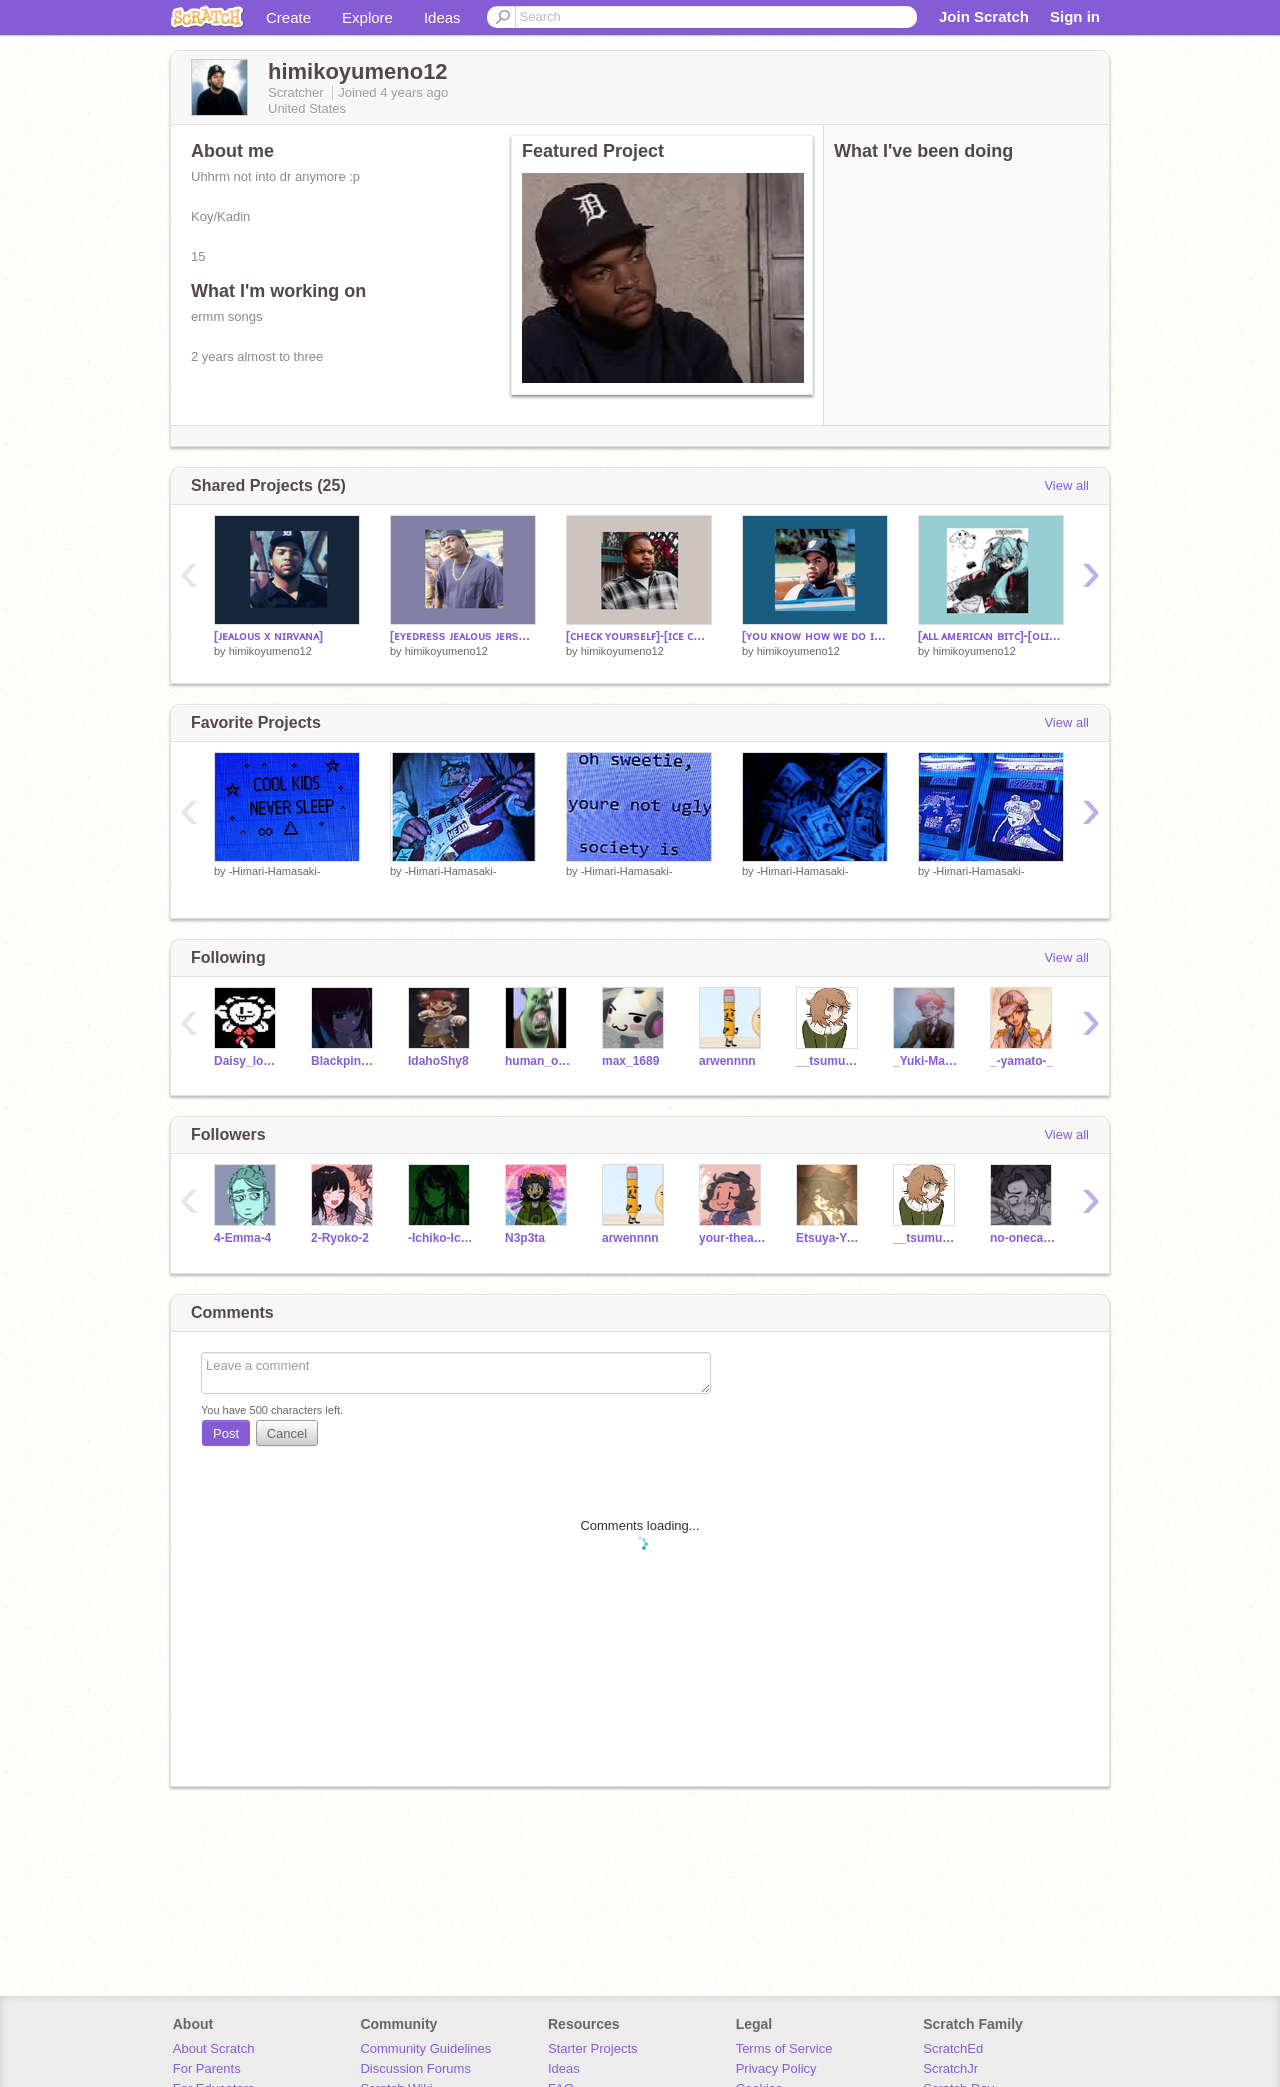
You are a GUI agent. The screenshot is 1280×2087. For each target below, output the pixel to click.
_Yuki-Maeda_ (926, 1061)
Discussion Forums (415, 2068)
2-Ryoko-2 (340, 1238)
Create (288, 17)
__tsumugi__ (829, 1061)
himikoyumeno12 (270, 651)
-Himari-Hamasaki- (275, 871)
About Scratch (214, 2048)
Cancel (287, 1433)
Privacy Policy (776, 2068)
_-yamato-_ (1021, 1061)
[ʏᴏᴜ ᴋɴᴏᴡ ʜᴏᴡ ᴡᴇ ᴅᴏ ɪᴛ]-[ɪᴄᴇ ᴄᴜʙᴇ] (815, 636)
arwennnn (727, 1061)
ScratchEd (953, 2048)
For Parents (207, 2068)
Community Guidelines (425, 2048)
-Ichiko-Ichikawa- (441, 1238)
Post (226, 1433)
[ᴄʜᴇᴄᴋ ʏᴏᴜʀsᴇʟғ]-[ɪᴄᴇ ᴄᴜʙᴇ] (639, 636)
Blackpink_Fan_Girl (344, 1061)
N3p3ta (525, 1238)
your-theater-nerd (732, 1238)
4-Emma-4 (242, 1238)
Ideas (442, 17)
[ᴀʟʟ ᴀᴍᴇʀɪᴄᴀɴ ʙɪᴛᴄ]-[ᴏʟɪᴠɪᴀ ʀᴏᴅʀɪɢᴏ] (991, 636)
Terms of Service (784, 2048)
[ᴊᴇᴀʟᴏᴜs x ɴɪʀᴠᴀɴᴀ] (268, 636)
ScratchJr (950, 2068)
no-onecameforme (1023, 1238)
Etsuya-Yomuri (829, 1238)
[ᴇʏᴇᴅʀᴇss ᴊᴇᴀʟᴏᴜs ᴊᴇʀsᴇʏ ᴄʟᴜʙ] (463, 636)
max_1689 (630, 1061)
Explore (367, 17)
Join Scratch (984, 16)
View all (1066, 485)
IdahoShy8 (438, 1061)
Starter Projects (593, 2048)
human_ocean (538, 1061)
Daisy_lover (247, 1061)
